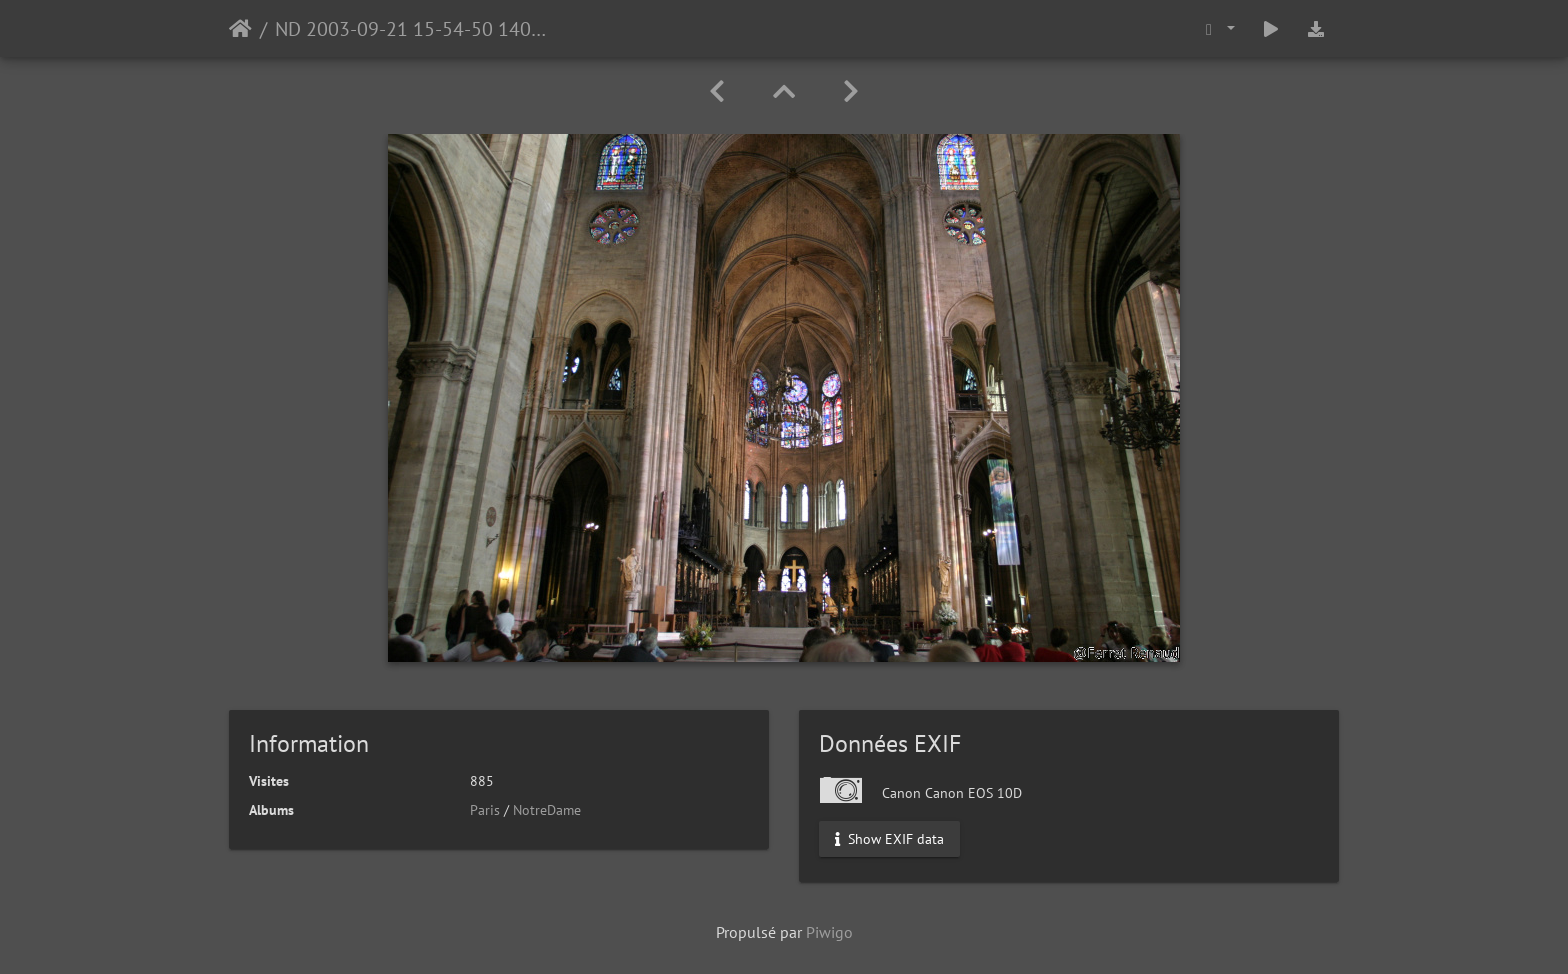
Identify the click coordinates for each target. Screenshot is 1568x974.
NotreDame (547, 810)
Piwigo (829, 932)
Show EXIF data (889, 839)
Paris (485, 810)
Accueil (240, 29)
